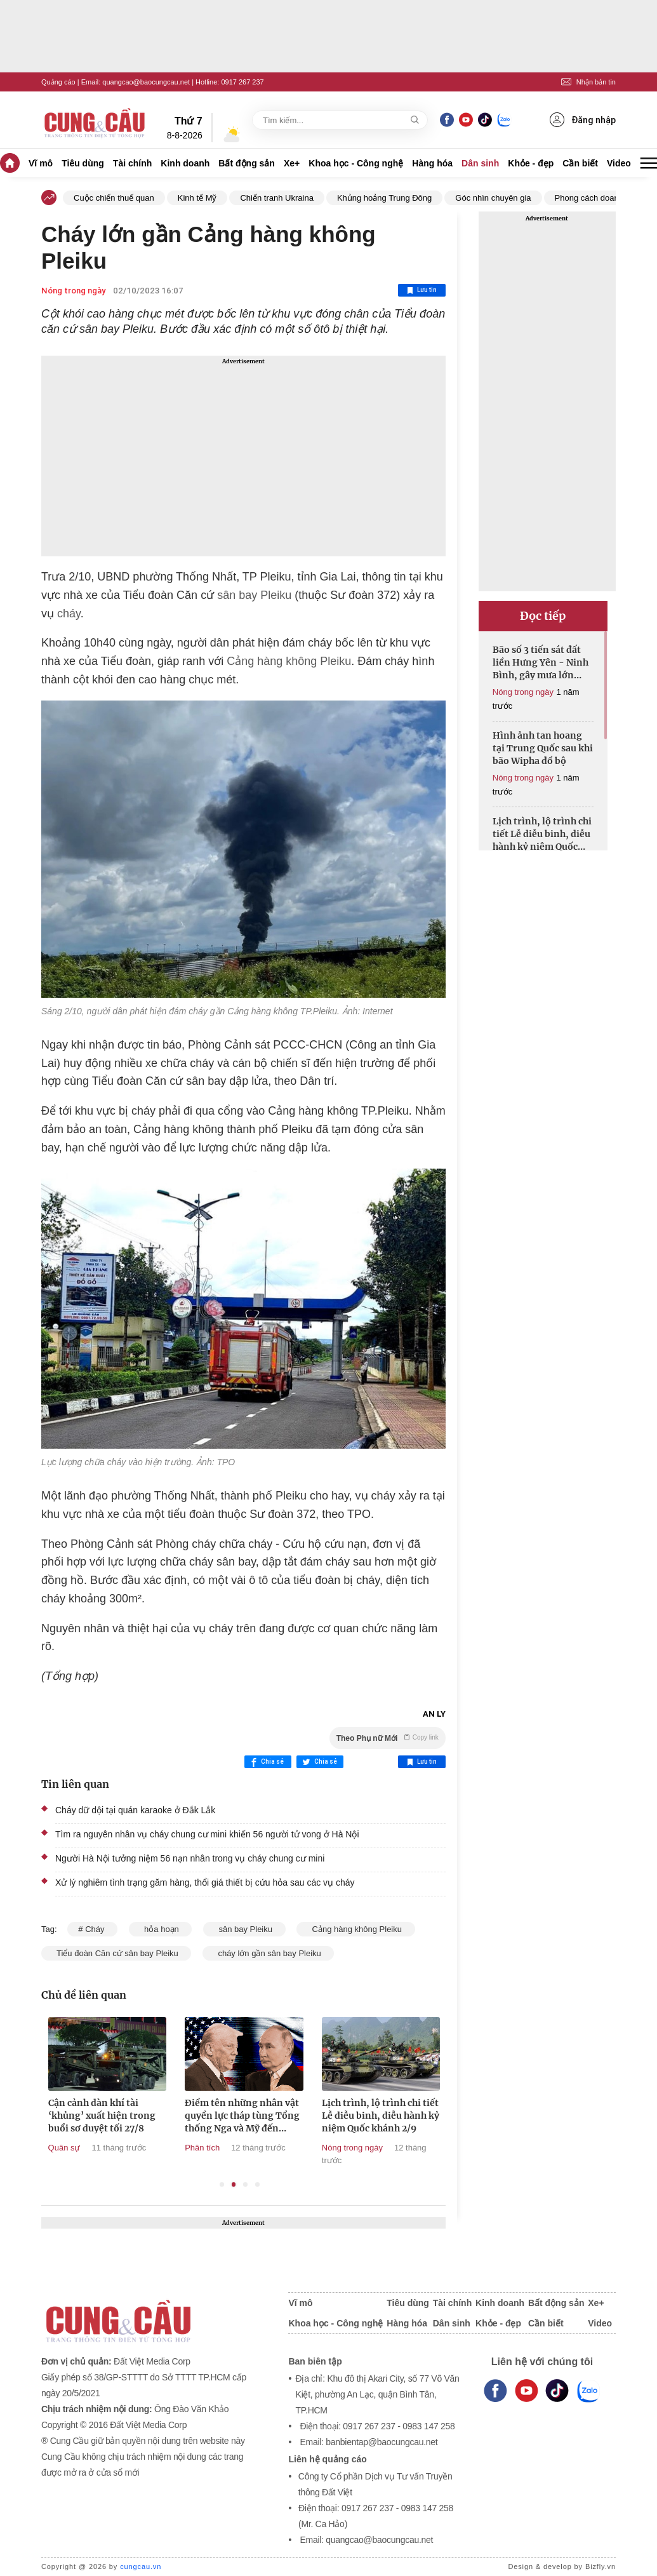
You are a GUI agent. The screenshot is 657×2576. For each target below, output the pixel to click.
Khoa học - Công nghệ (356, 163)
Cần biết (580, 163)
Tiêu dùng (83, 163)
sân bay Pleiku (252, 595)
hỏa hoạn (161, 1929)
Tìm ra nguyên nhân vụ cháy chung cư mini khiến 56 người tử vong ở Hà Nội (207, 1834)
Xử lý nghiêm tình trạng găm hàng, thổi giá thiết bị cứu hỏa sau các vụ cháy (205, 1882)
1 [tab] (222, 2184)
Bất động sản (246, 163)
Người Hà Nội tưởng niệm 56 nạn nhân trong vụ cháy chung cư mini (189, 1858)
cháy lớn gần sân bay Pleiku (268, 1953)
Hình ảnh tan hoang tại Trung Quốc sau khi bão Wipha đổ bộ (543, 748)
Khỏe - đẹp (531, 163)
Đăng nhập (583, 119)
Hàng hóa (432, 163)
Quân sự (114, 2147)
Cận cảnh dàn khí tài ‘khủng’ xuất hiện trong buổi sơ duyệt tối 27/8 (151, 2115)
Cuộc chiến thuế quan (114, 198)
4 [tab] (257, 2184)
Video (619, 163)
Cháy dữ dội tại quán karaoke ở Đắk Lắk (135, 1810)
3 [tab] (245, 2184)
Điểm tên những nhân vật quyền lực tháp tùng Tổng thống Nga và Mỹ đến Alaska (292, 2116)
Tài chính (132, 163)
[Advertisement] (243, 456)
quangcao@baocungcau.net (146, 82)
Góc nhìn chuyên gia (493, 198)
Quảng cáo (58, 82)
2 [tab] (234, 2184)
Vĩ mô (41, 163)
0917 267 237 (242, 82)
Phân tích (252, 2147)
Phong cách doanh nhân (599, 198)
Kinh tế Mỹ (197, 198)
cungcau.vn (140, 2566)
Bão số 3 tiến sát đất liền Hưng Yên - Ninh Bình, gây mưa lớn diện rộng (540, 662)
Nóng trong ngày (73, 290)
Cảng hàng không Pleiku (287, 661)
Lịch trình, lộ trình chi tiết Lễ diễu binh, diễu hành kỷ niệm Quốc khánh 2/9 (430, 2115)
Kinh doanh (185, 163)
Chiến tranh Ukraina (276, 198)
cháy (69, 613)
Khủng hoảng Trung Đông (384, 198)
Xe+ (292, 163)
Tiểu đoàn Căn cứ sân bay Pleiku (116, 1953)
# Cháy (92, 1929)
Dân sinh (480, 163)
